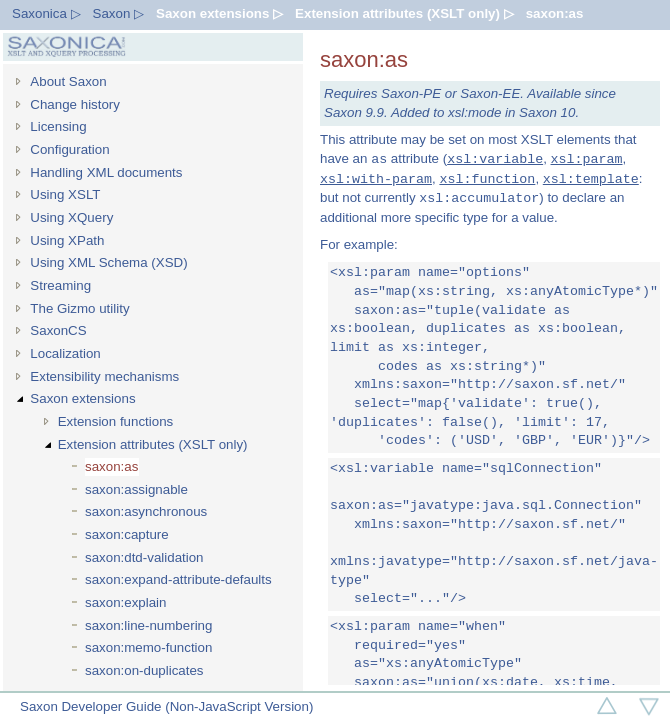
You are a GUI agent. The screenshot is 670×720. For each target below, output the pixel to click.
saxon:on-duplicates (144, 670)
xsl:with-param (376, 179)
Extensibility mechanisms (104, 376)
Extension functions (116, 421)
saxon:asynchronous (146, 511)
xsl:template (591, 179)
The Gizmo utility (79, 308)
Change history (75, 104)
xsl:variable (495, 159)
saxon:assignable (136, 489)
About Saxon (68, 81)
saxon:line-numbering (148, 625)
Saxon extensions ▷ (219, 13)
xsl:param (587, 159)
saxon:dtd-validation (144, 557)
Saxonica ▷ (46, 13)
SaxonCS (58, 330)
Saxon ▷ (119, 13)
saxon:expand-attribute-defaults (178, 579)
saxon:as (555, 13)
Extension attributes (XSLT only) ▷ (404, 13)
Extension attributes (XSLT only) (153, 444)
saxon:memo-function (148, 647)
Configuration (69, 149)
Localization (65, 353)
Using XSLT (65, 194)
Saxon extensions (82, 398)
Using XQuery (71, 217)
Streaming (60, 285)
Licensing (58, 126)
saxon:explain (126, 602)
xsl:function (487, 179)
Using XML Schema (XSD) (108, 262)
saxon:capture (127, 534)
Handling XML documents (106, 172)
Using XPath (67, 240)
